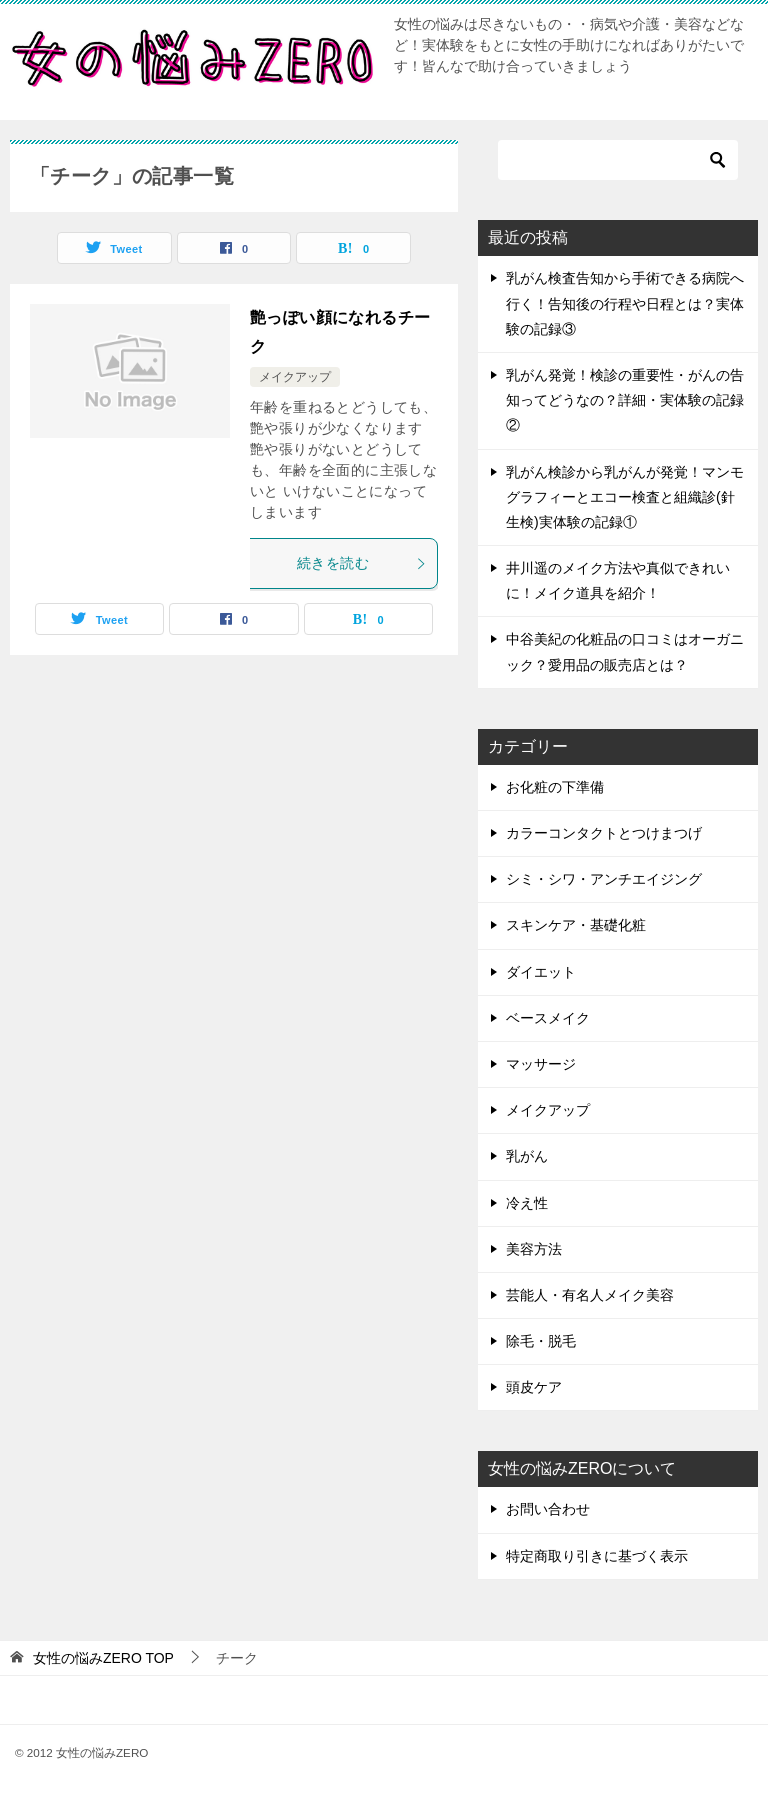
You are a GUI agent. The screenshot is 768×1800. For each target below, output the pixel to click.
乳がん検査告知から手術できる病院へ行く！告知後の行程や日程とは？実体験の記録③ (625, 303)
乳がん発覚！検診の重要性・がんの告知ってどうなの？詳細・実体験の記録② (625, 400)
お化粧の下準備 (555, 787)
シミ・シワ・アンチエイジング (604, 879)
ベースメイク (548, 1018)
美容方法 (534, 1249)
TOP (103, 1658)
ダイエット (541, 972)
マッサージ (541, 1064)
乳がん (527, 1156)
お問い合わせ (548, 1509)
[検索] (618, 160)
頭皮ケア (534, 1387)
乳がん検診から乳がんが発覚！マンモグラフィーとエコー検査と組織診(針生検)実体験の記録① (625, 497)
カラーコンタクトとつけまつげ (604, 833)
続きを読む (362, 563)
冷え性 (527, 1203)
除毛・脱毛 (541, 1341)
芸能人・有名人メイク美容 (590, 1295)
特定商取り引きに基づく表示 (597, 1556)
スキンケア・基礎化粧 (576, 925)
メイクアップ (295, 377)
